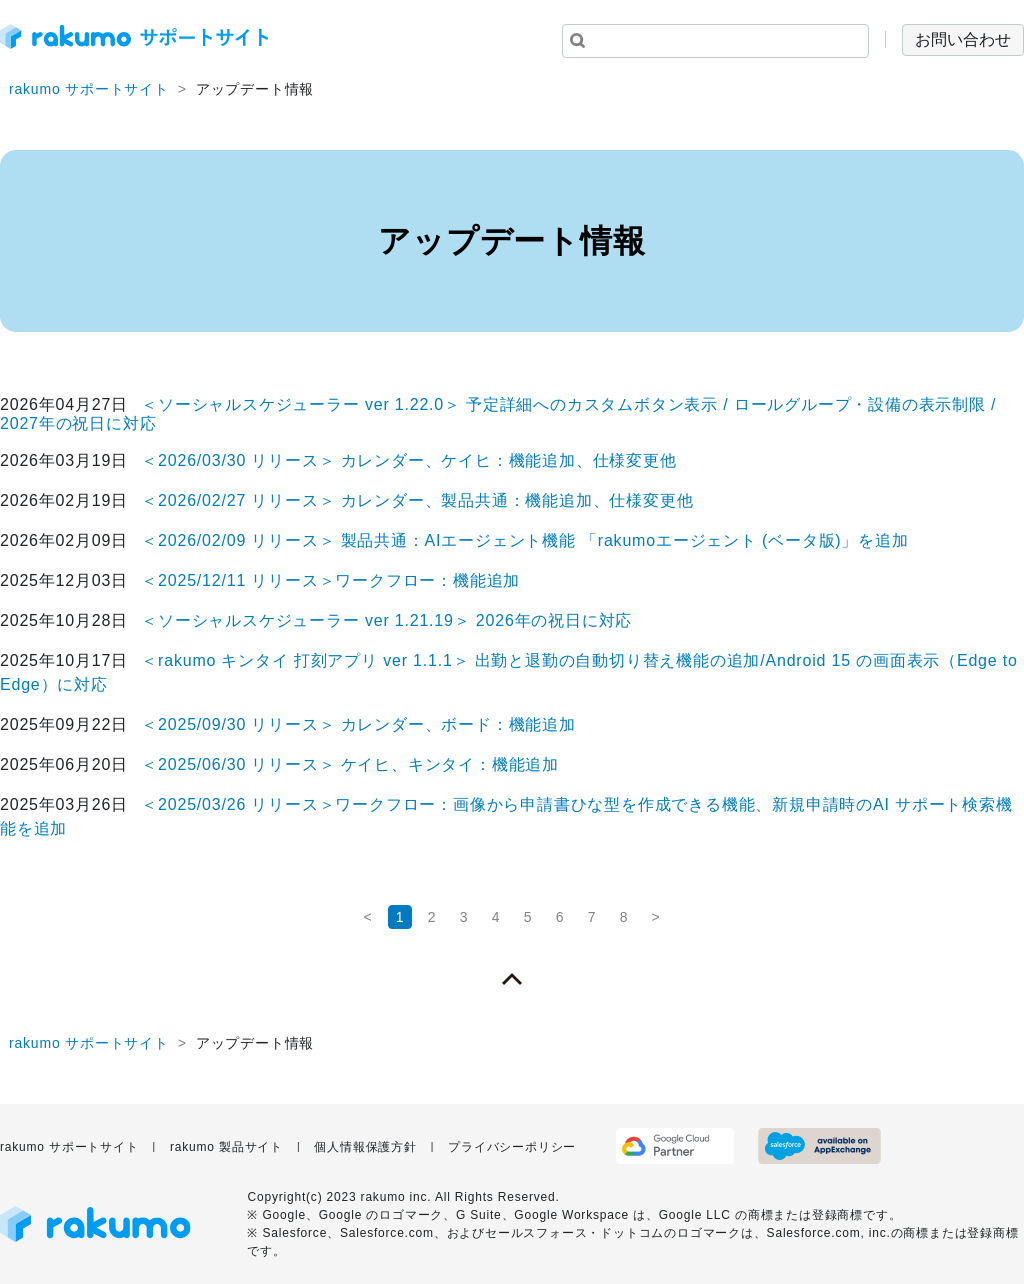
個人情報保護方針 (365, 1147)
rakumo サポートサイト (89, 89)
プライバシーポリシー (512, 1147)
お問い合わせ (963, 39)
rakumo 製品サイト (226, 1147)
